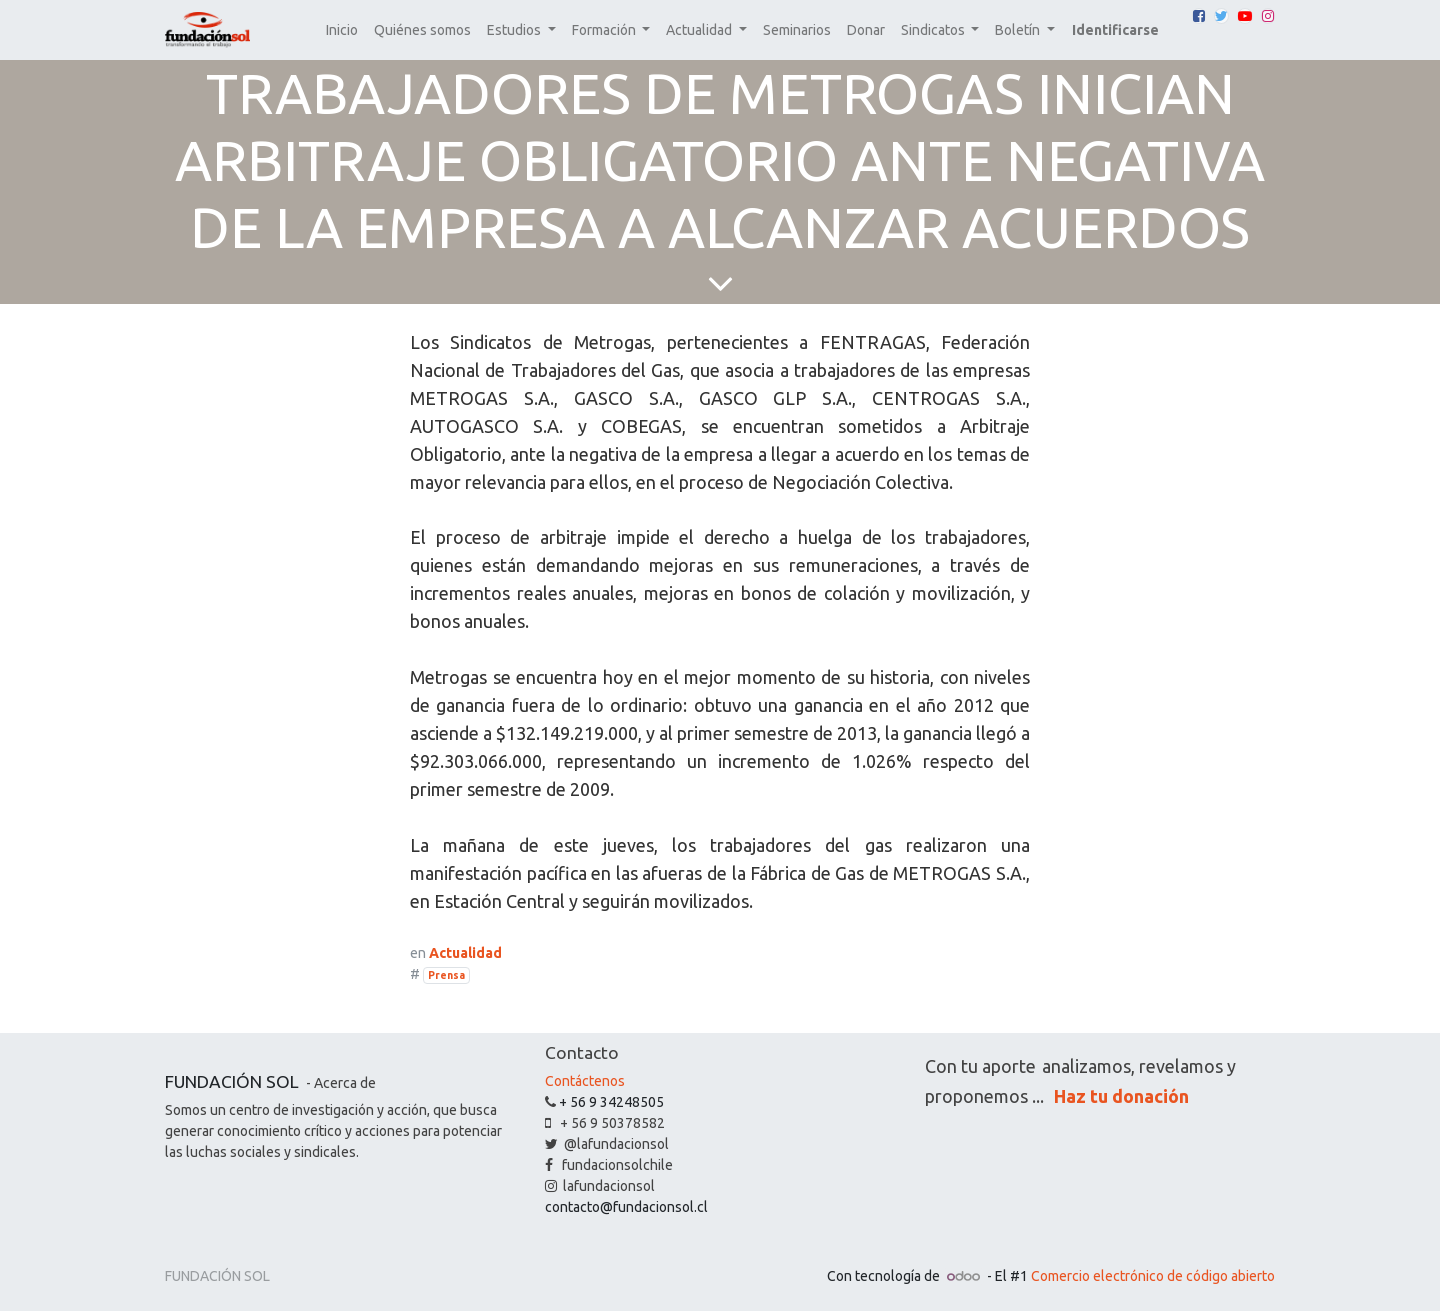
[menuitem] (342, 30)
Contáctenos (585, 1081)
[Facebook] (1199, 16)
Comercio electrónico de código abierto (1153, 1276)
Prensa (446, 975)
